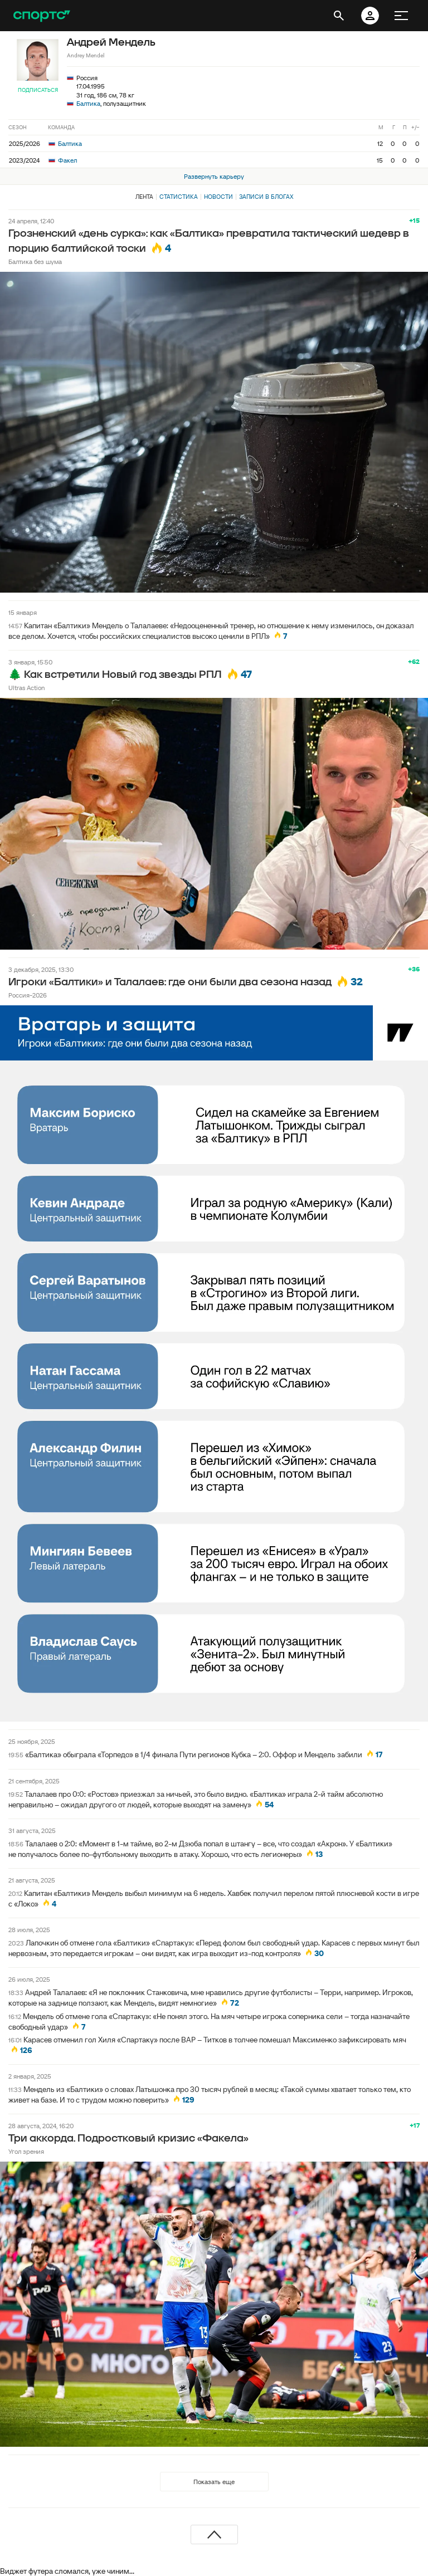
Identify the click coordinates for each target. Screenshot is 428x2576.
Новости (218, 197)
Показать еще (214, 2481)
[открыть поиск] (338, 15)
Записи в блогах (266, 197)
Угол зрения (26, 2151)
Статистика (178, 197)
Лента (144, 197)
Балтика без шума (35, 261)
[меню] (401, 15)
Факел (62, 160)
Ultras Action (26, 687)
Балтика (88, 103)
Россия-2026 (27, 995)
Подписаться (38, 90)
